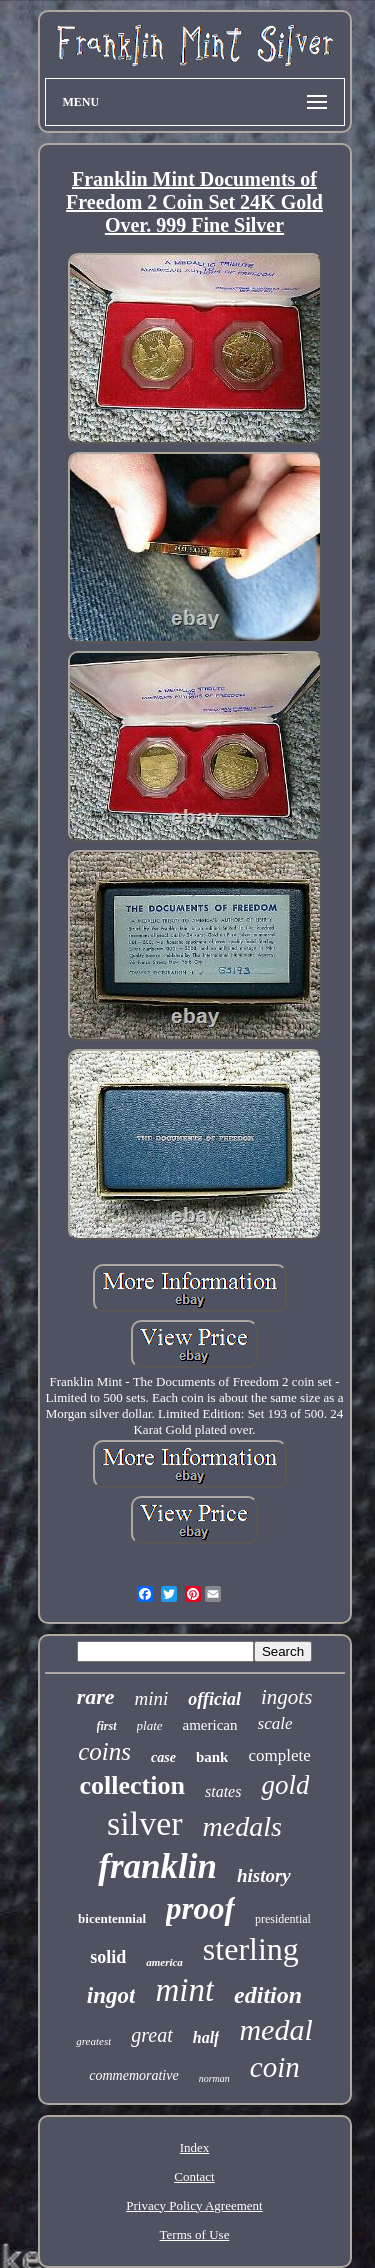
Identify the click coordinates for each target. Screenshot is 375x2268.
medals (242, 1826)
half (206, 2037)
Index (195, 2147)
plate (150, 1725)
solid (108, 1957)
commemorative (133, 2075)
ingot (111, 1995)
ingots (286, 1697)
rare (96, 1696)
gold (285, 1785)
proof (200, 1908)
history (264, 1875)
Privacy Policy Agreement (194, 2205)
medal (275, 2029)
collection (132, 1785)
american (210, 1725)
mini (152, 1698)
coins (104, 1751)
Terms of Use (195, 2234)
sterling (251, 1949)
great (151, 2035)
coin (275, 2067)
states (223, 1791)
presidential (283, 1919)
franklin (157, 1866)
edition (268, 1995)
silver (145, 1823)
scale (275, 1723)
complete (279, 1755)
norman (214, 2078)
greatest (93, 2041)
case (163, 1757)
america (164, 1962)
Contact (194, 2176)
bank (212, 1757)
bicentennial (112, 1918)
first (107, 1726)
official (214, 1699)
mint (184, 1990)
